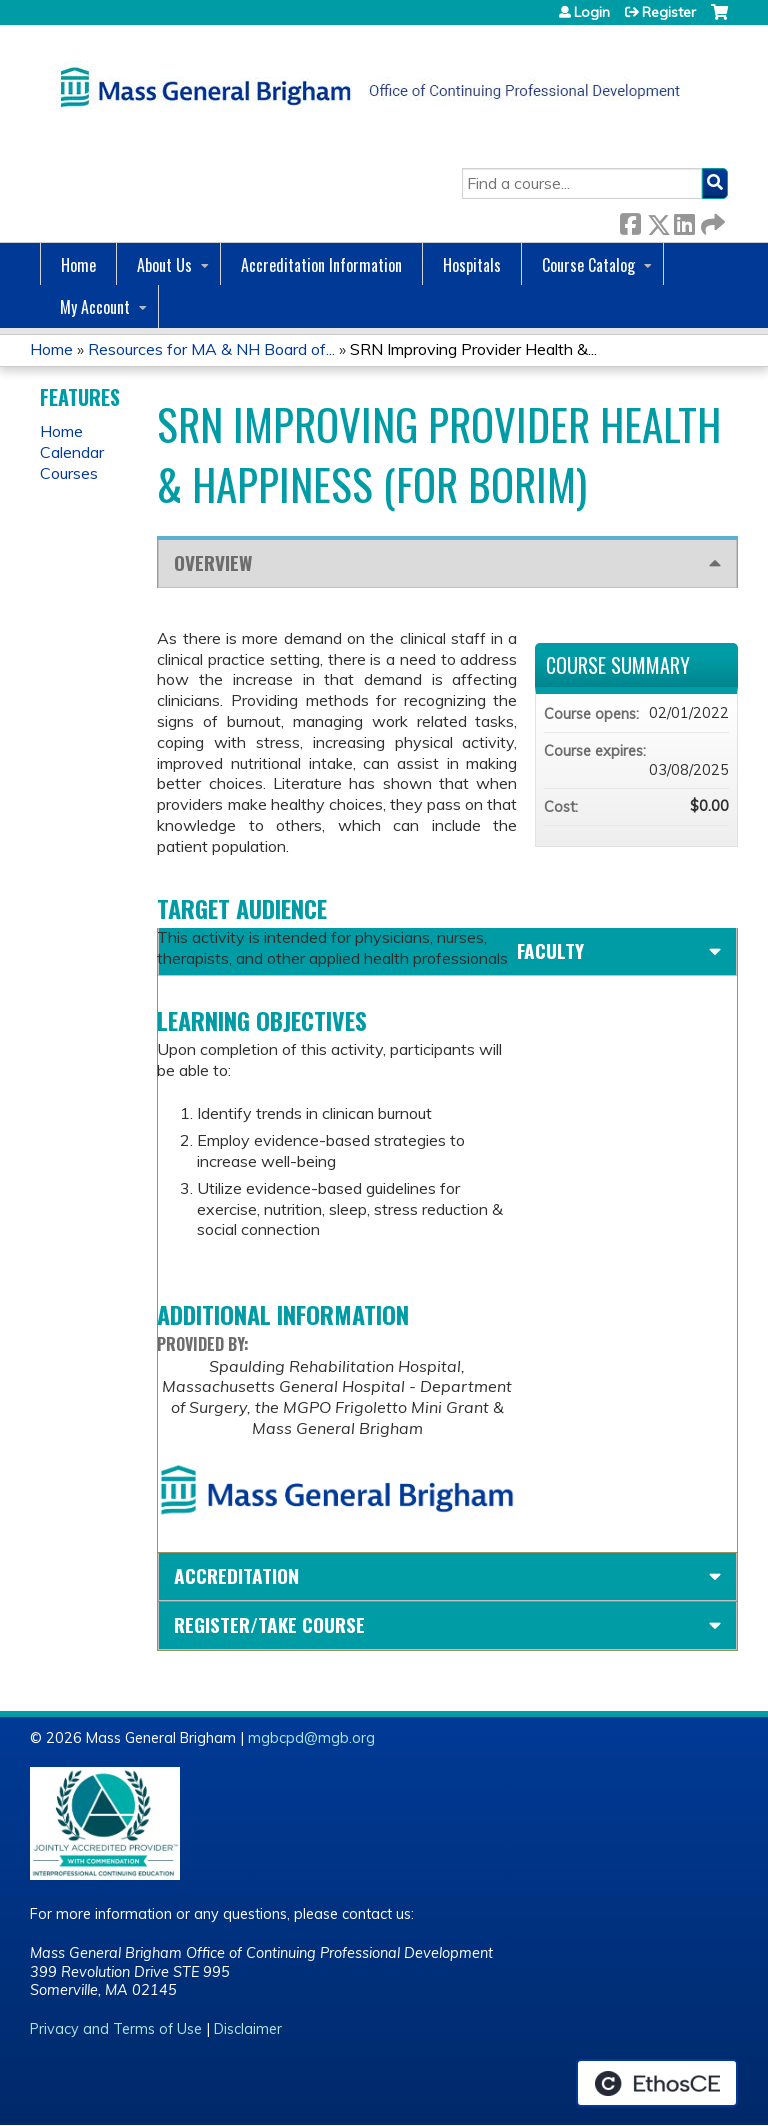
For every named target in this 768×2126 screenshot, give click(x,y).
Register (669, 12)
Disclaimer (248, 2029)
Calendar (72, 452)
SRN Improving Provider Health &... (473, 349)
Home (78, 265)
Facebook (630, 220)
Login (592, 12)
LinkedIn (684, 220)
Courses (69, 473)
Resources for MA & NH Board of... (211, 349)
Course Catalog (588, 265)
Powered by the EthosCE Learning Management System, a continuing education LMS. (657, 2083)
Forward (711, 220)
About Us (164, 265)
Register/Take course (269, 1624)
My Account (95, 307)
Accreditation (236, 1575)
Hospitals (472, 265)
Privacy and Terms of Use (116, 2029)
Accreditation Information (321, 265)
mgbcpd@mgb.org (311, 1738)
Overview (213, 562)
